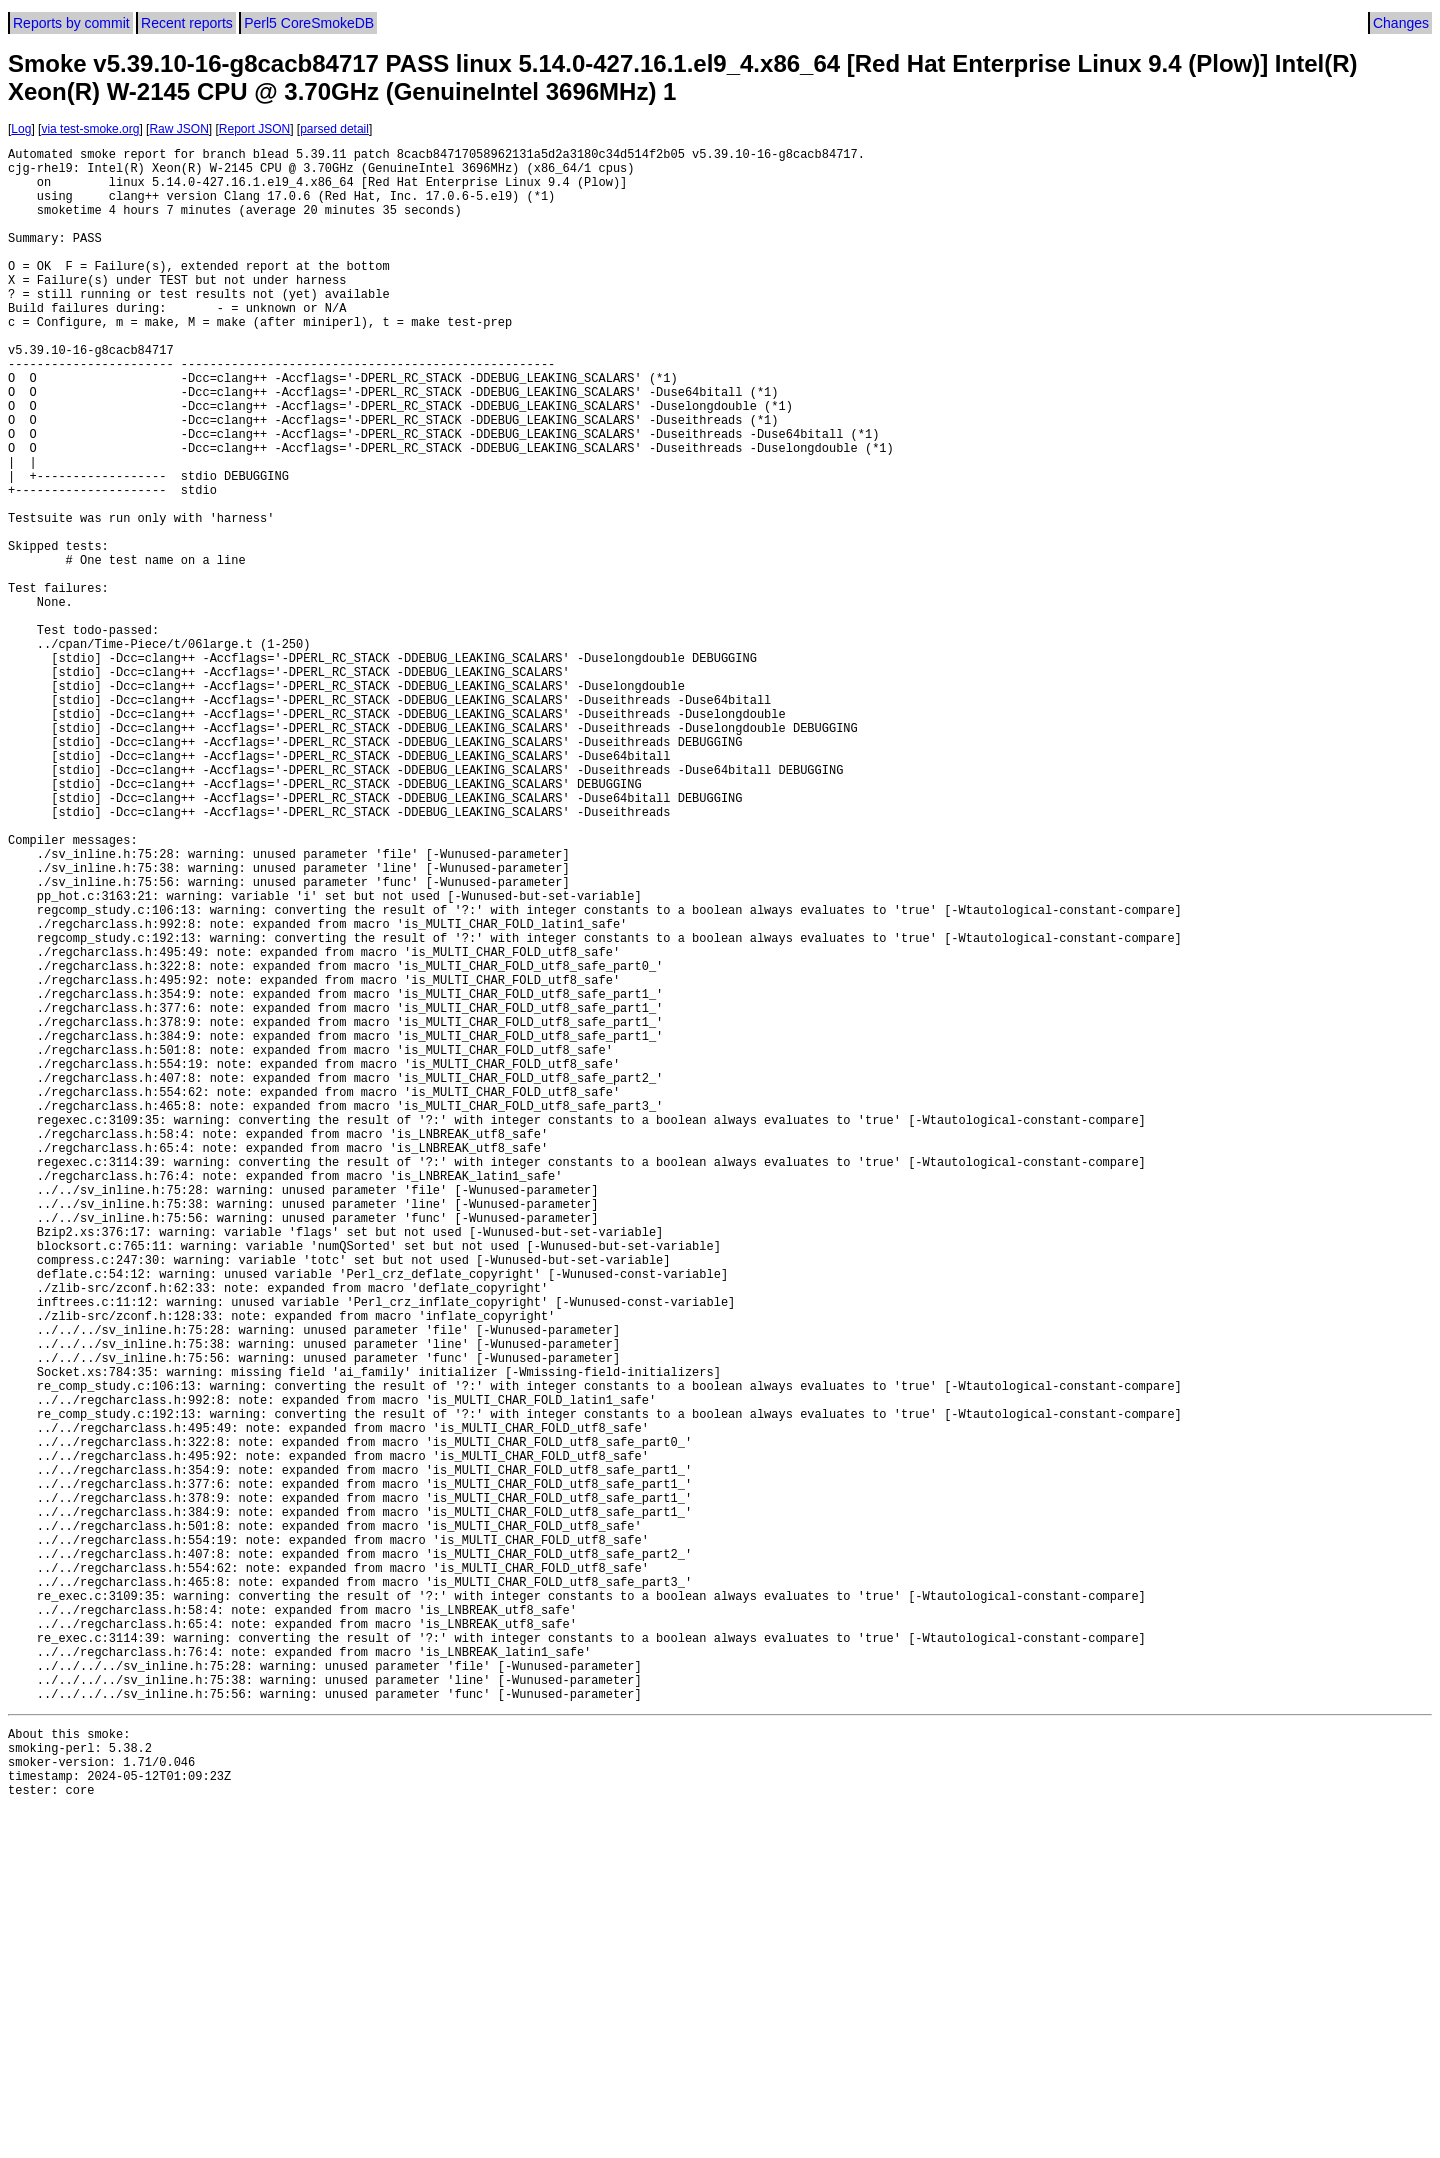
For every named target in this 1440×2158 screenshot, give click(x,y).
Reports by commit (71, 23)
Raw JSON (178, 129)
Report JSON (254, 129)
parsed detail (334, 129)
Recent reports (187, 23)
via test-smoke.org (90, 129)
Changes (1401, 23)
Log (21, 129)
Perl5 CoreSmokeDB (309, 23)
